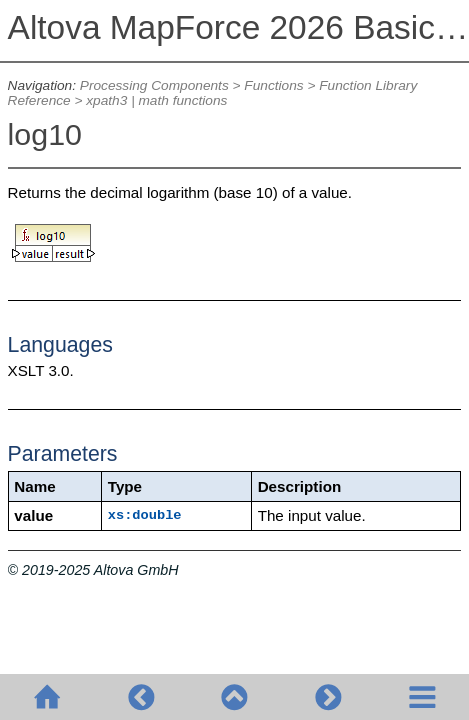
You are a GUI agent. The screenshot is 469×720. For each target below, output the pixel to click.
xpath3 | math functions (156, 100)
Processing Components (154, 85)
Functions (273, 85)
